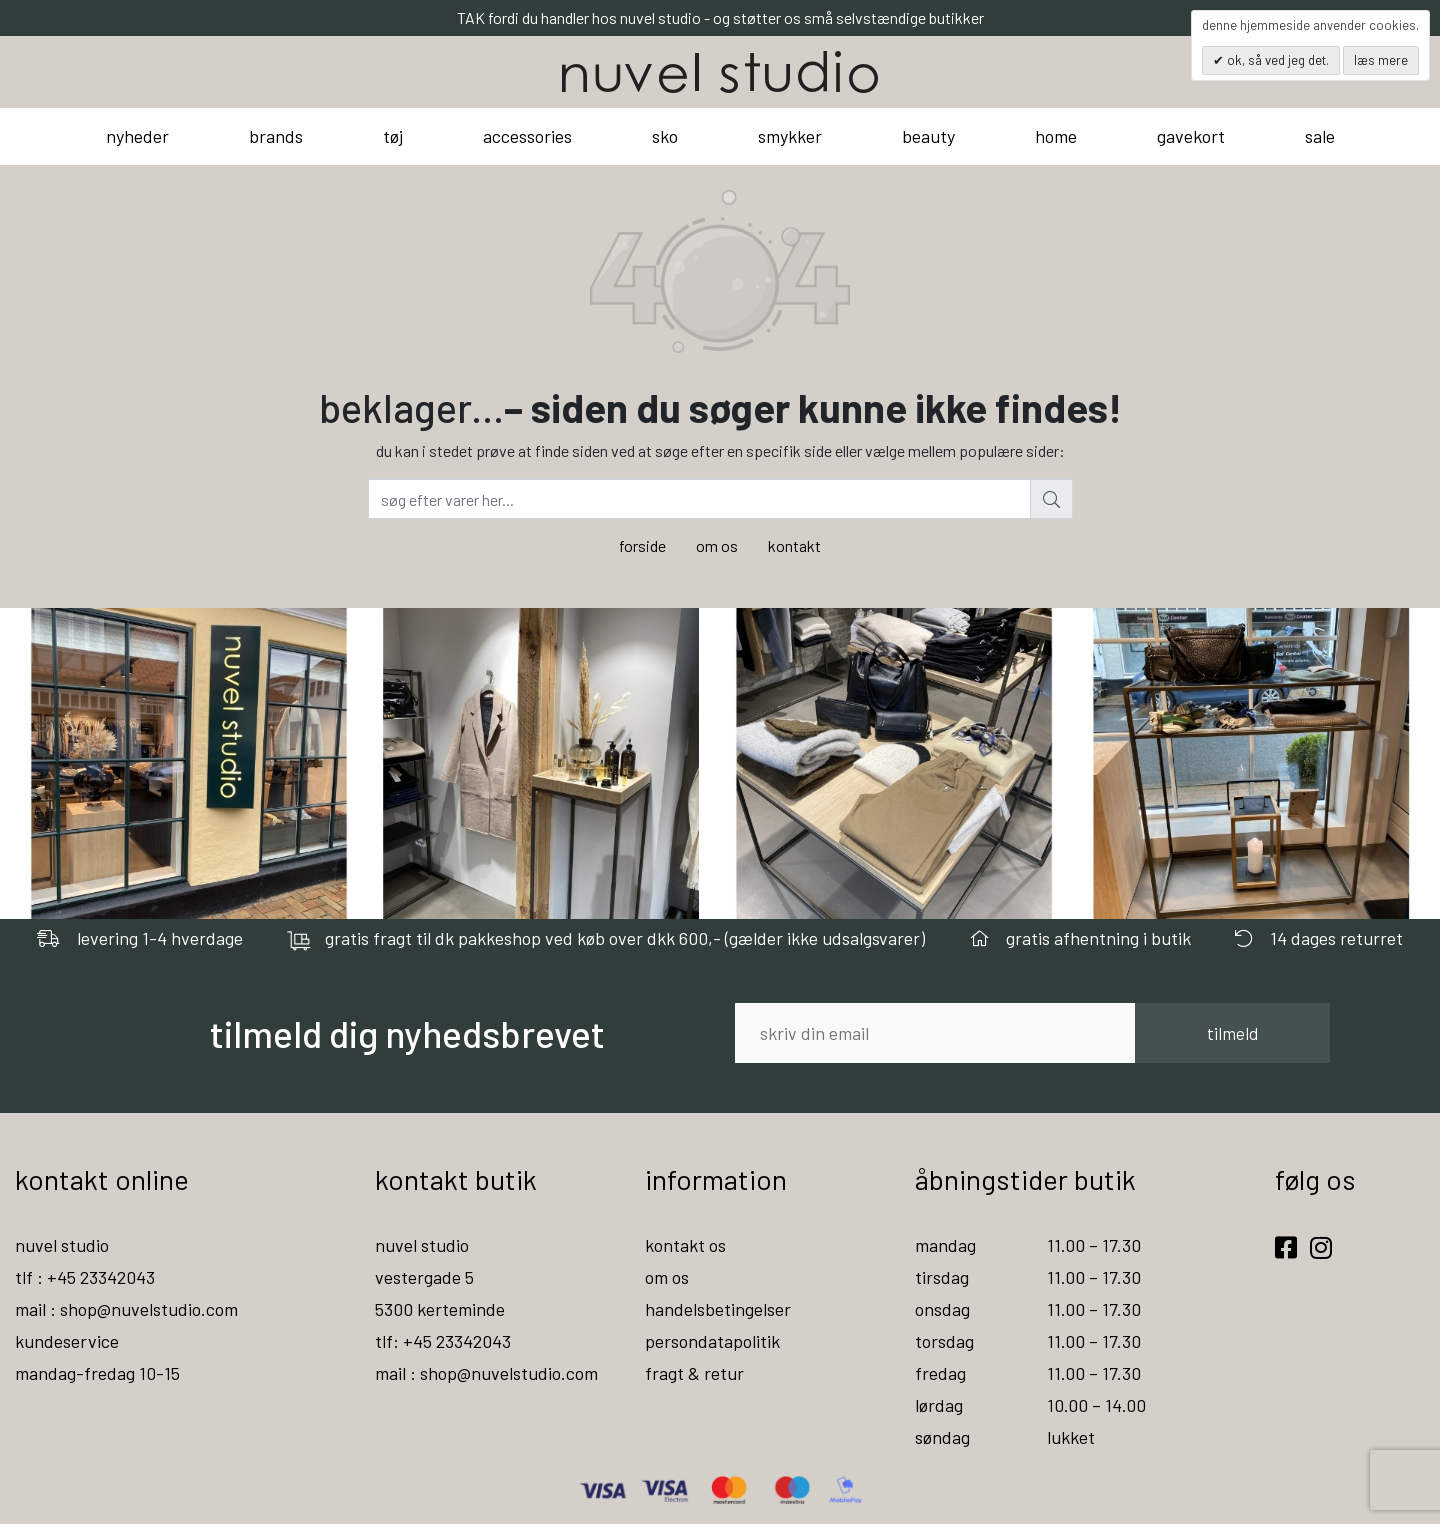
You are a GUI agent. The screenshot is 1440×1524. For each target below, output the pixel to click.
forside (642, 545)
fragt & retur (694, 1373)
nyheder (137, 136)
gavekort (1191, 136)
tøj (393, 136)
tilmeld (1232, 1033)
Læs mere (1381, 60)
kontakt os (685, 1245)
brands (276, 136)
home (1056, 136)
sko (665, 136)
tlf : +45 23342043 (85, 1277)
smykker (790, 136)
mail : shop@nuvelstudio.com (126, 1309)
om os (717, 545)
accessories (527, 136)
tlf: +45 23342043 (443, 1341)
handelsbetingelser (718, 1309)
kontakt (794, 545)
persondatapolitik (712, 1341)
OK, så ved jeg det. (1276, 60)
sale (1320, 136)
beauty (928, 136)
